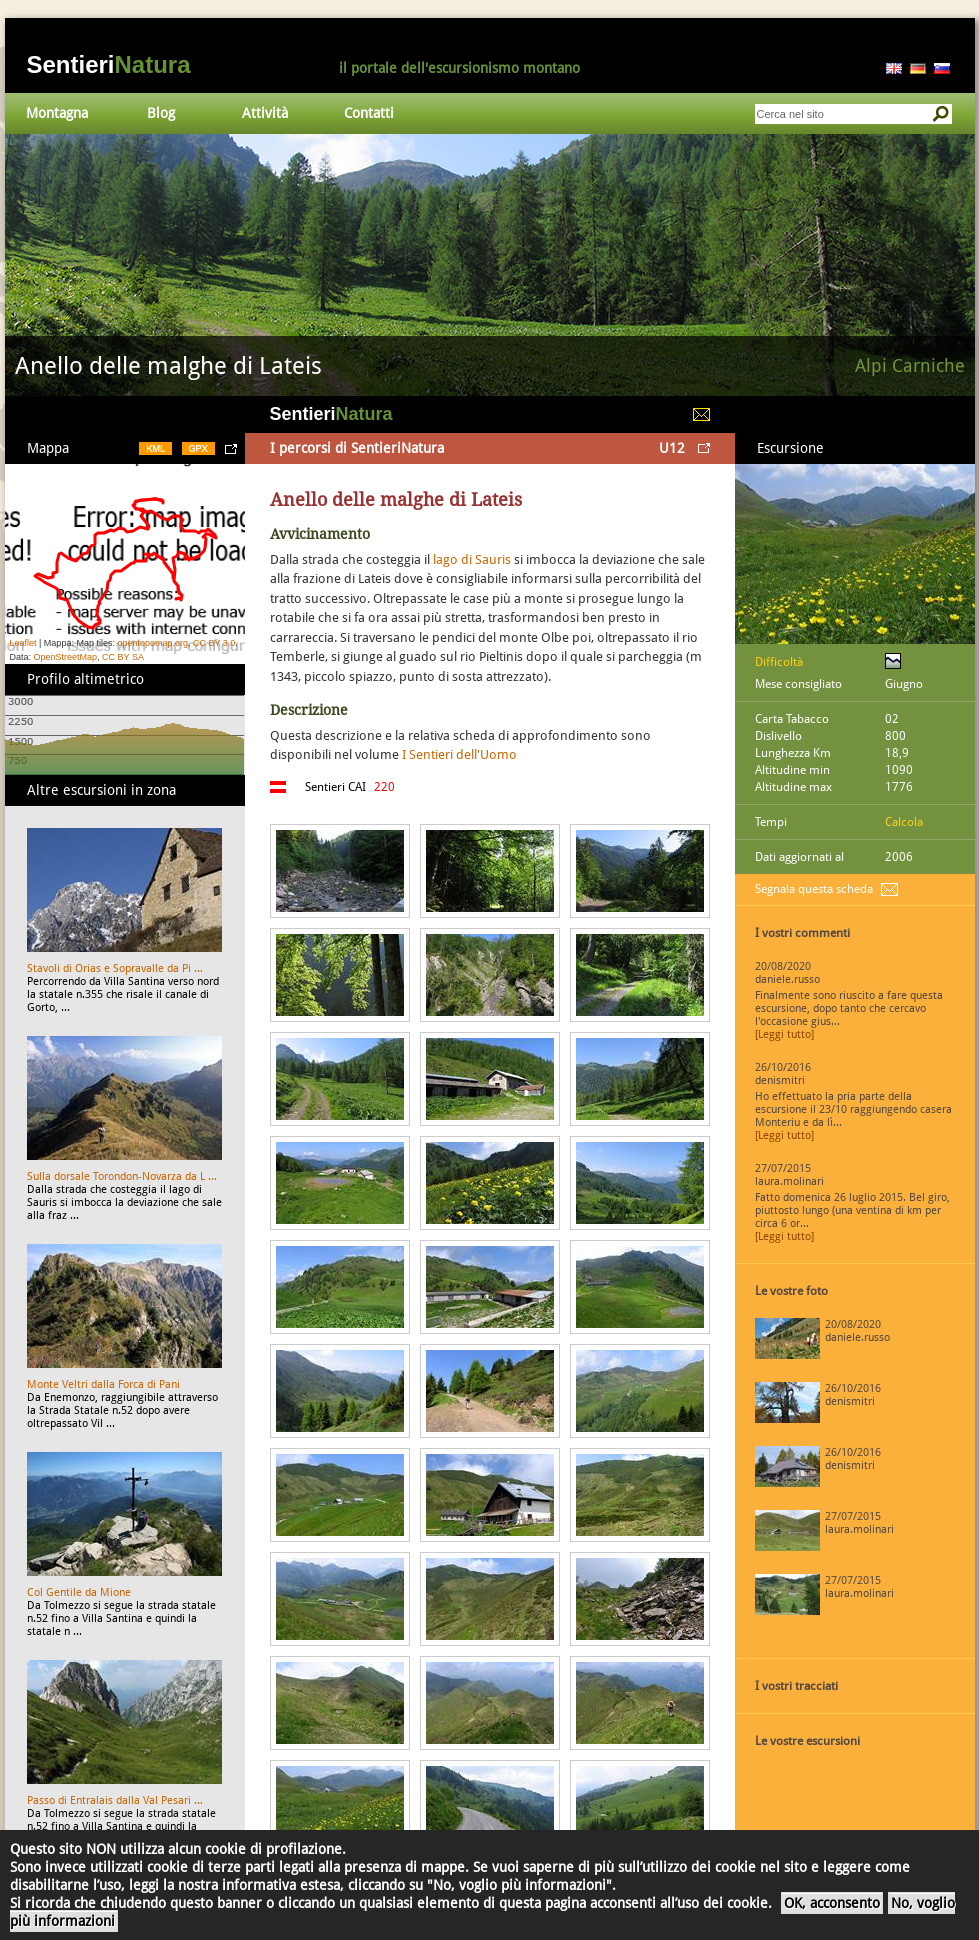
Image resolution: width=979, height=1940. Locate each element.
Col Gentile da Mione (79, 1592)
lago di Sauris (472, 559)
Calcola (904, 822)
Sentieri (109, 64)
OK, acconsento (832, 1903)
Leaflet (23, 643)
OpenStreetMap (66, 657)
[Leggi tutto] (784, 1034)
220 (384, 787)
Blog (161, 113)
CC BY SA (123, 657)
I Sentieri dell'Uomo (459, 754)
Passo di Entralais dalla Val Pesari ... (115, 1800)
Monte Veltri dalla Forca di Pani (103, 1384)
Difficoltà (779, 662)
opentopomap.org (152, 643)
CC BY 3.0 (214, 643)
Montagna (57, 113)
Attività (265, 113)
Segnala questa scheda (814, 889)
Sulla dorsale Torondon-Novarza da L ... (122, 1176)
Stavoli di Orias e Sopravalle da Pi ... (115, 968)
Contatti (369, 113)
